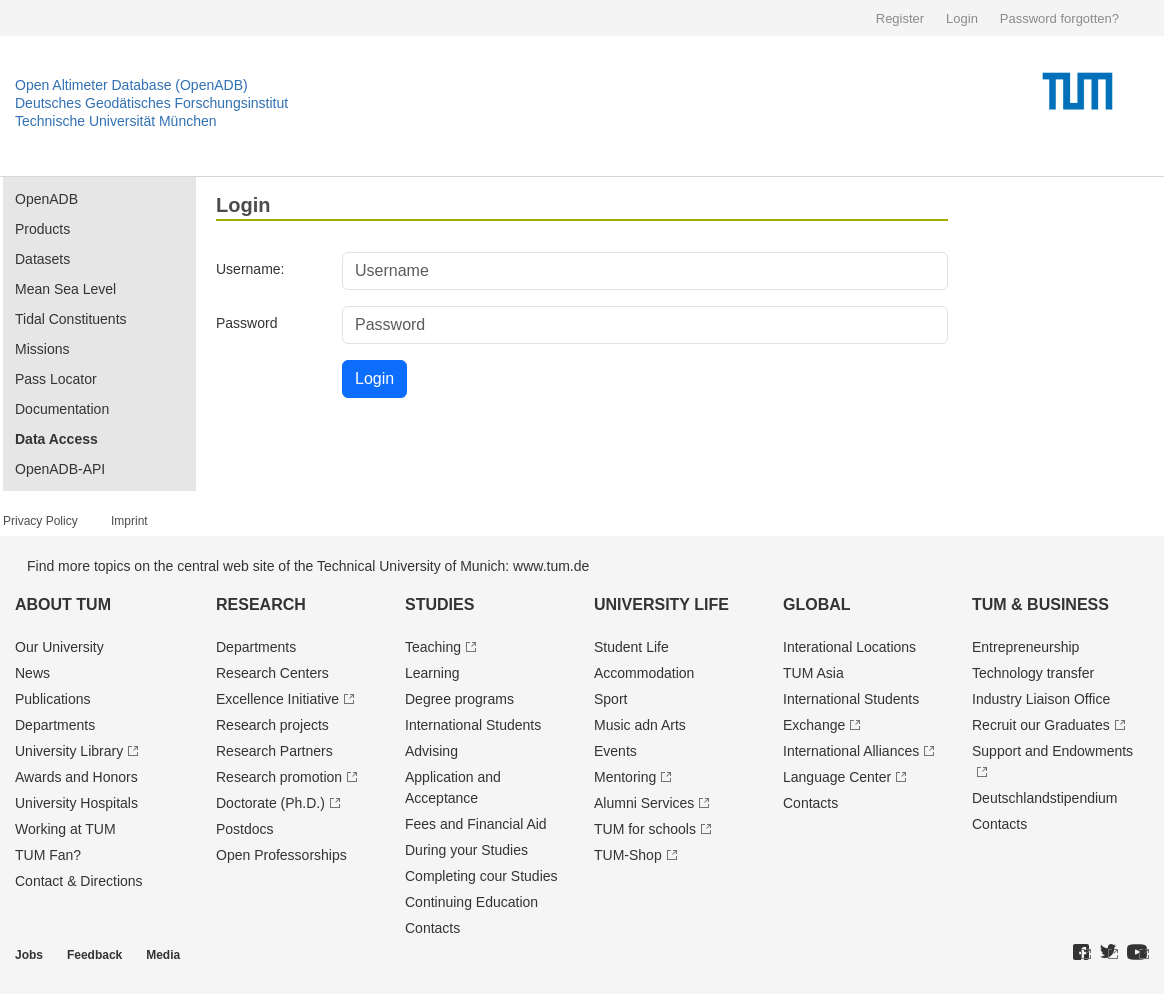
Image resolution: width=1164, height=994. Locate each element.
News (32, 673)
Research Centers (272, 673)
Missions (42, 349)
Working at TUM (65, 829)
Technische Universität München (116, 121)
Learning (432, 673)
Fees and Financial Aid (476, 824)
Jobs (29, 955)
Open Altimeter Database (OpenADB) (131, 85)
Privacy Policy (40, 521)
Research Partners (274, 751)
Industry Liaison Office (1041, 699)
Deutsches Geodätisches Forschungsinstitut (151, 103)
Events (615, 751)
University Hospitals (76, 803)
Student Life (631, 647)
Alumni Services (644, 803)
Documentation (62, 409)
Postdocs (245, 829)
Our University (59, 647)
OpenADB (46, 199)
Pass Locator (56, 379)
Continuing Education (471, 902)
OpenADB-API (60, 469)
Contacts (432, 928)
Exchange (814, 725)
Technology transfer (1033, 673)
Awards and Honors (76, 777)
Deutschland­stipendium (1045, 798)
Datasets (42, 259)
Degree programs (459, 699)
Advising (431, 751)
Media (163, 955)
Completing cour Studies (481, 876)
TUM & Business (1040, 604)
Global (817, 604)
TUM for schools (645, 829)
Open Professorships (281, 855)
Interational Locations (849, 647)
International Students (473, 725)
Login (962, 18)
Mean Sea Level (65, 289)
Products (42, 229)
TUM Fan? (48, 855)
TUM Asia (813, 673)
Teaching (433, 647)
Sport (610, 699)
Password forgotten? (1059, 18)
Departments (55, 725)
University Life (661, 604)
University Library (69, 751)
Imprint (129, 521)
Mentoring (625, 777)
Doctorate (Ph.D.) (270, 803)
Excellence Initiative (277, 699)
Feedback (94, 955)
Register (900, 18)
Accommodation (644, 673)
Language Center (837, 777)
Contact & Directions (79, 881)
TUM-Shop (628, 855)
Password (246, 323)
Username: (250, 269)
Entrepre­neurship (1025, 647)
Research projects (272, 725)
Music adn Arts (640, 725)
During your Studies (466, 850)
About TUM (63, 604)
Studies (439, 604)
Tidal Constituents (71, 319)
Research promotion (279, 777)
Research (261, 604)
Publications (53, 699)
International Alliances (851, 751)
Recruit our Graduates (1041, 725)
